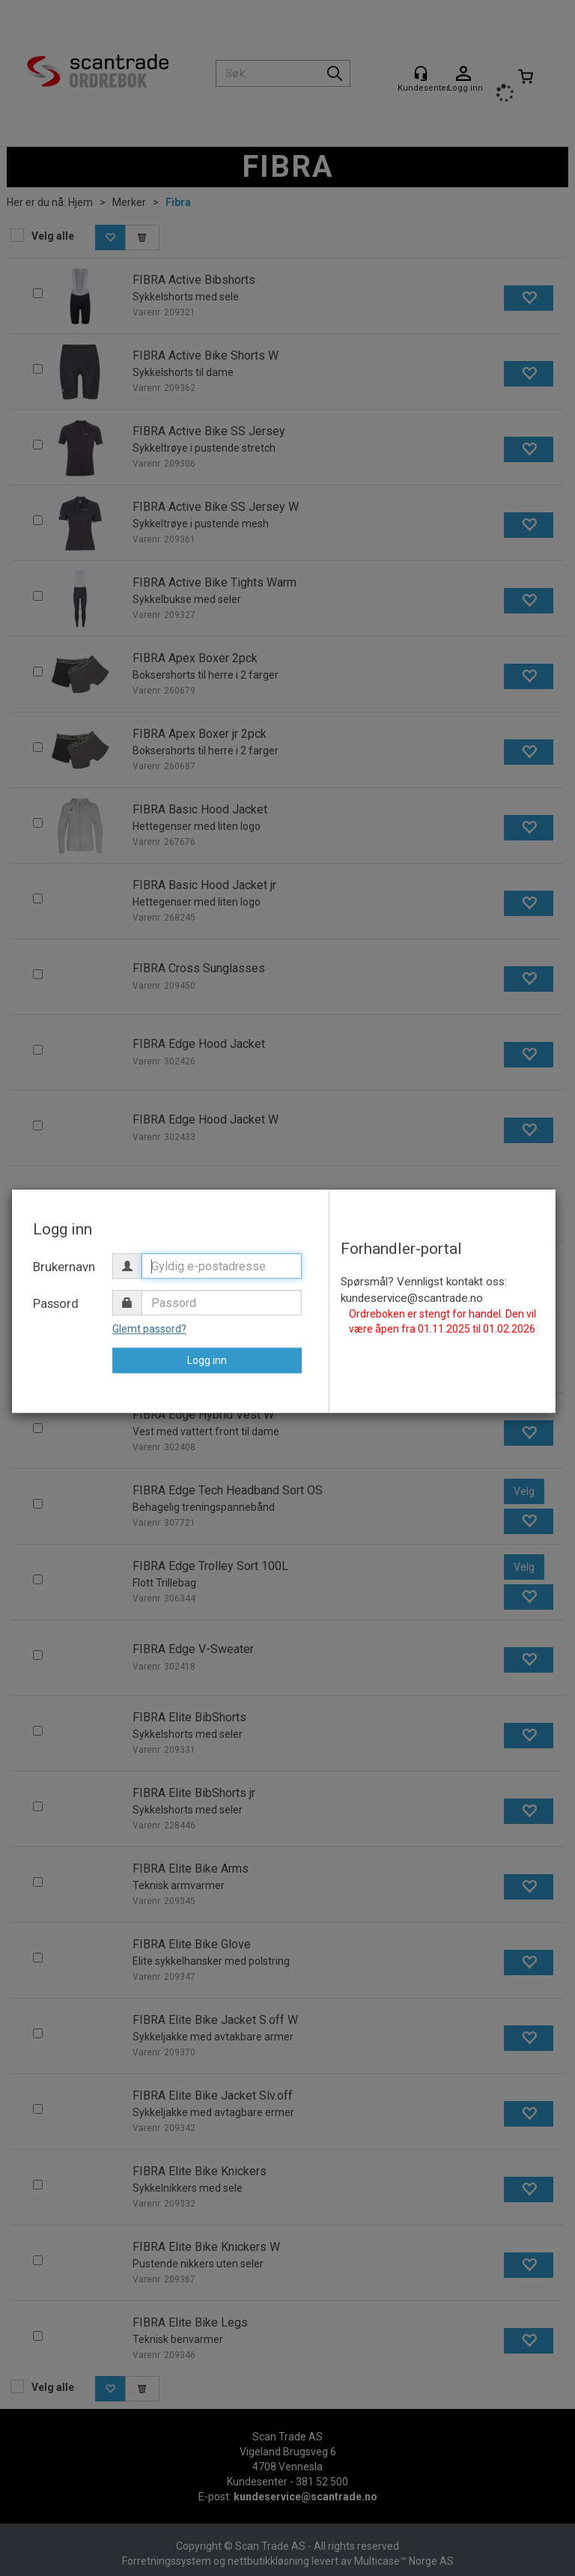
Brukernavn (64, 1266)
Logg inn (207, 1360)
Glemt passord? (149, 1329)
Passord (56, 1303)
